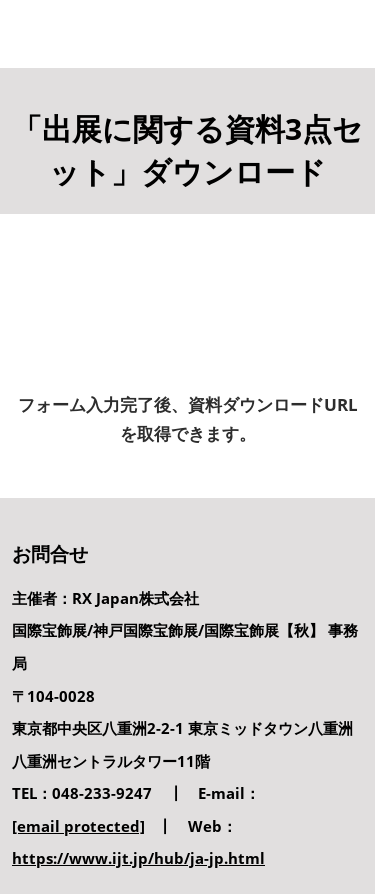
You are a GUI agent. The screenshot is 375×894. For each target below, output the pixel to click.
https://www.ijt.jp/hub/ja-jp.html (138, 858)
